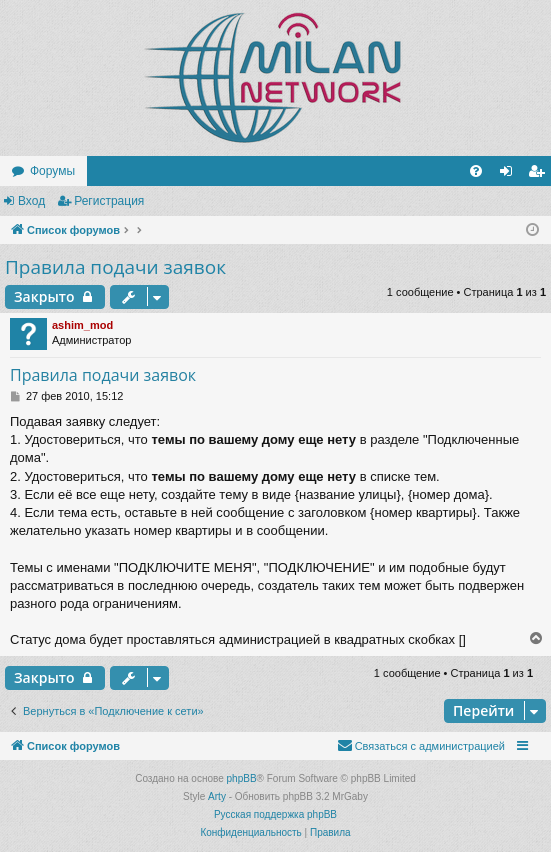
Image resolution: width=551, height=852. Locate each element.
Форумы (52, 171)
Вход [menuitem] (510, 175)
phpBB (242, 778)
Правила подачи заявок (115, 267)
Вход (31, 201)
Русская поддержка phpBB (275, 814)
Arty (217, 796)
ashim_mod (82, 325)
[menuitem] (476, 171)
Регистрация (109, 201)
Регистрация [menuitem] (540, 175)
